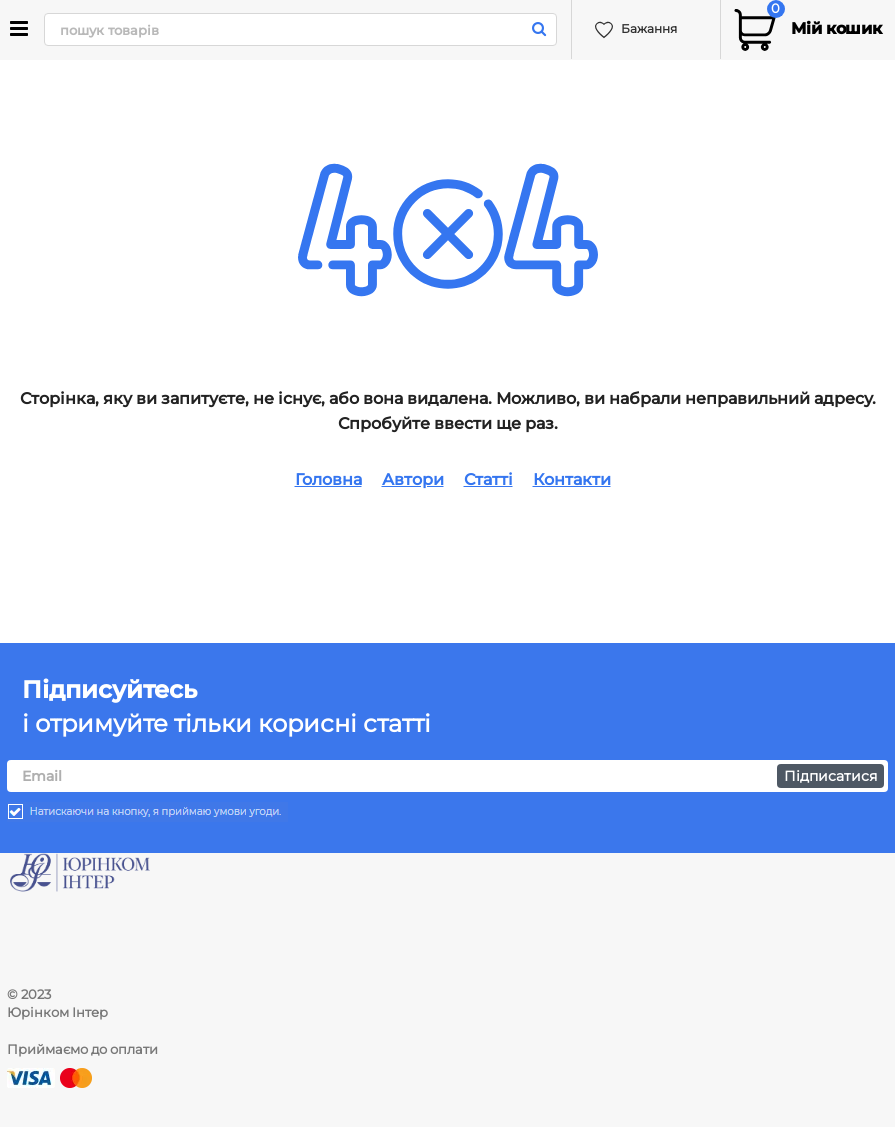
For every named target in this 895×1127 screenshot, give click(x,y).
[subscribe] (447, 776)
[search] (299, 29)
